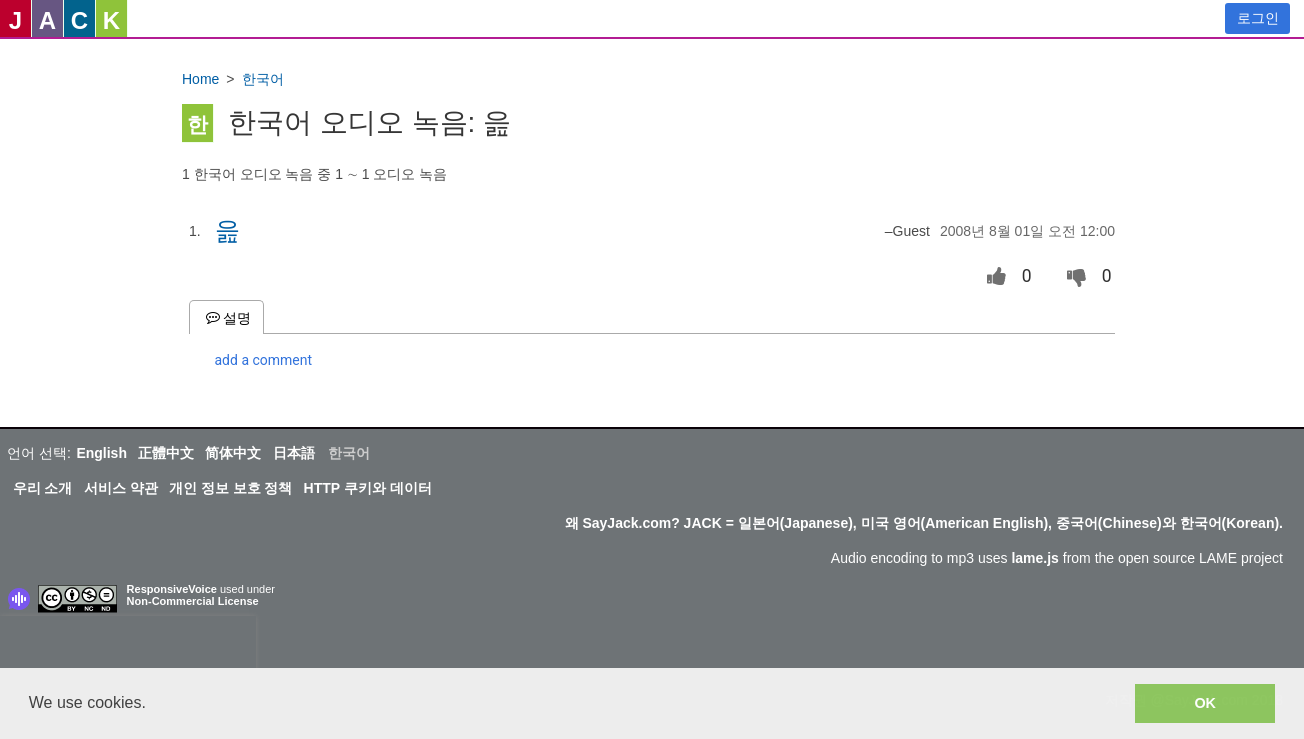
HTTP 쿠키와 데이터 (368, 488)
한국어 (263, 79)
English (101, 453)
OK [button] (1205, 703)
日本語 (294, 453)
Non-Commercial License (193, 601)
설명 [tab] (226, 317)
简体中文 (233, 453)
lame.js (1034, 558)
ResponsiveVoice (172, 589)
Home (200, 79)
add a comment (264, 360)
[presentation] (128, 646)
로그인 (1258, 18)
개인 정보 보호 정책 (231, 488)
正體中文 (166, 453)
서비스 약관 (121, 488)
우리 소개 (43, 488)
